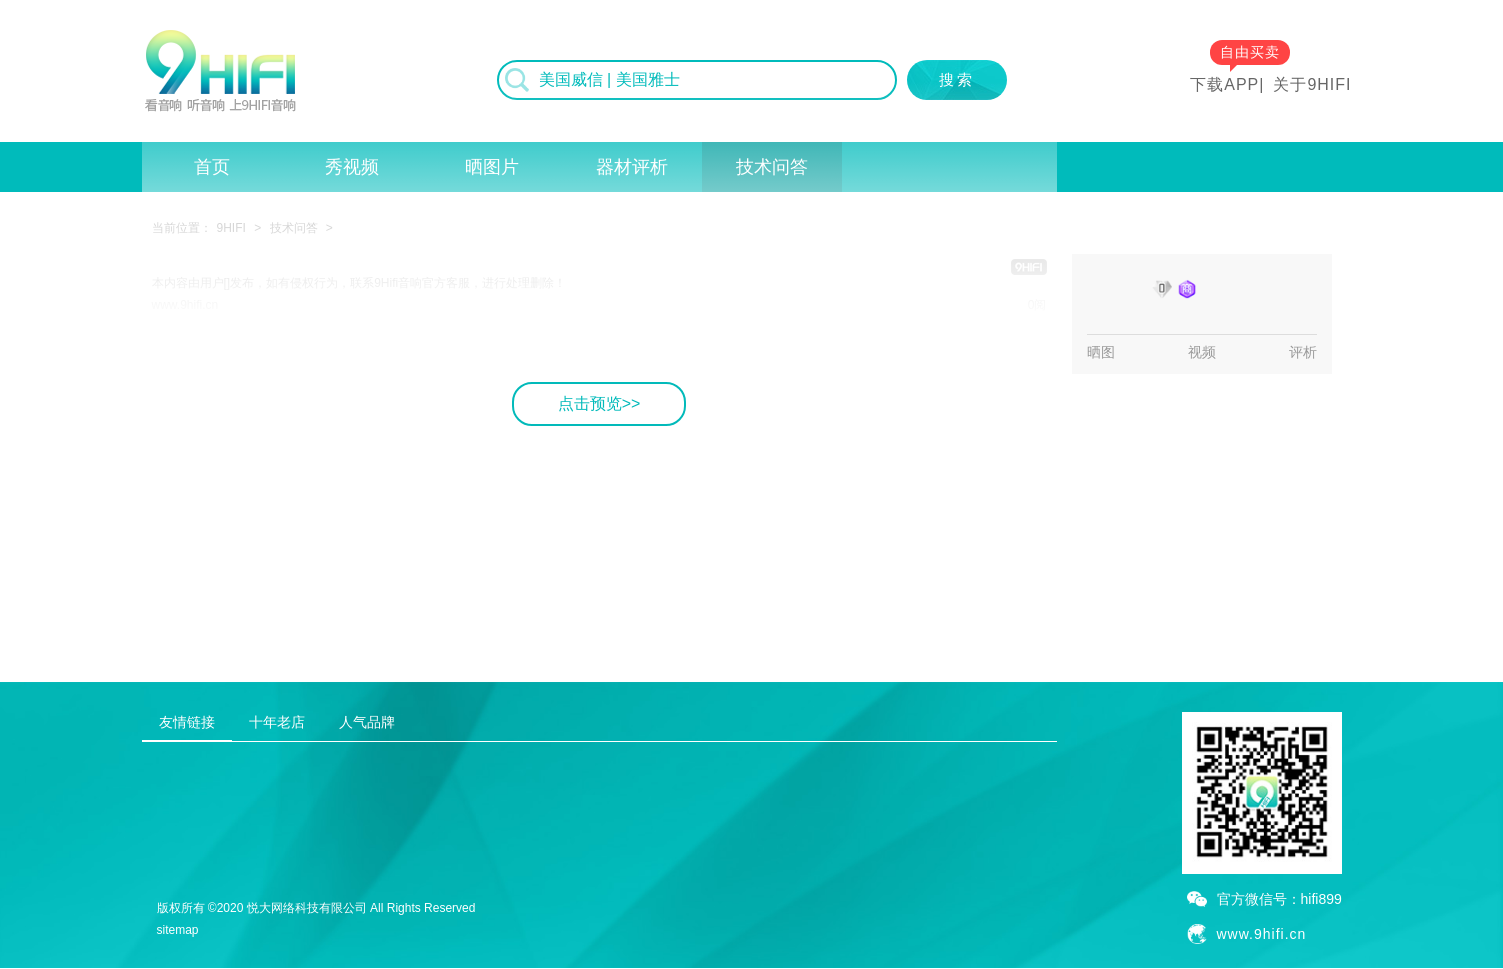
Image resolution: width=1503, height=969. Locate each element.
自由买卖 (1250, 52)
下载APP (1224, 84)
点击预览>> (599, 403)
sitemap (178, 930)
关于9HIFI (1312, 84)
